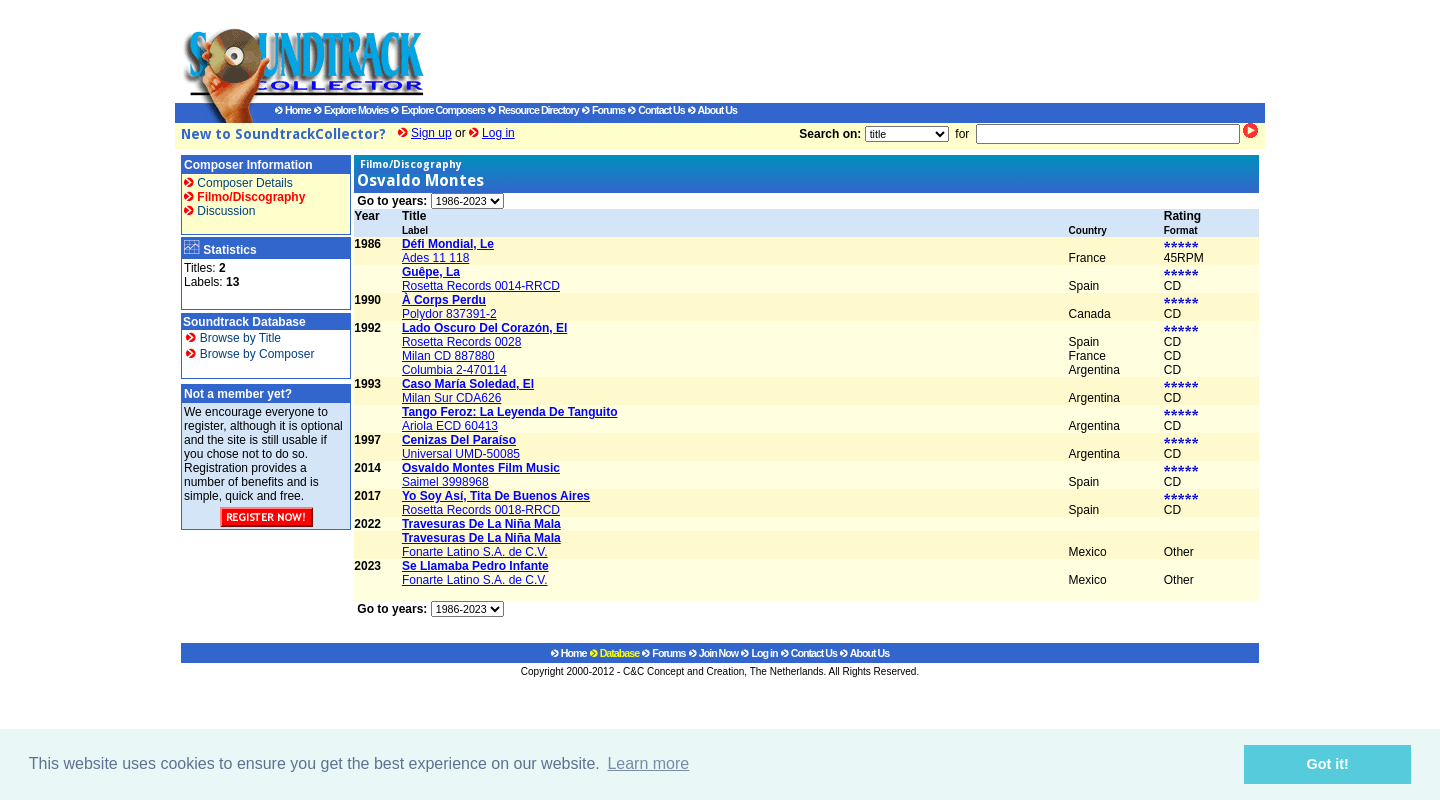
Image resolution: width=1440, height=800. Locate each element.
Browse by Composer (250, 354)
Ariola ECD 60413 (450, 426)
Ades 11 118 (435, 258)
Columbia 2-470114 (454, 370)
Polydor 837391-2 (449, 314)
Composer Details (238, 183)
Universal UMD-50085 (461, 454)
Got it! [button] (1328, 764)
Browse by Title (233, 338)
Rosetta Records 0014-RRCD (481, 286)
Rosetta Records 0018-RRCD (481, 510)
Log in (498, 133)
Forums (603, 110)
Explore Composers (438, 110)
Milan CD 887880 (448, 356)
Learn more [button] (648, 763)
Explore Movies (351, 110)
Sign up (431, 133)
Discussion (219, 211)
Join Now (713, 653)
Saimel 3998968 (445, 482)
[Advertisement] (825, 51)
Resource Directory (533, 110)
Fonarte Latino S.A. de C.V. (475, 552)
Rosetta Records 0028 (461, 342)
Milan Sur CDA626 (451, 398)
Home (293, 110)
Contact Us (656, 110)
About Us (712, 110)
